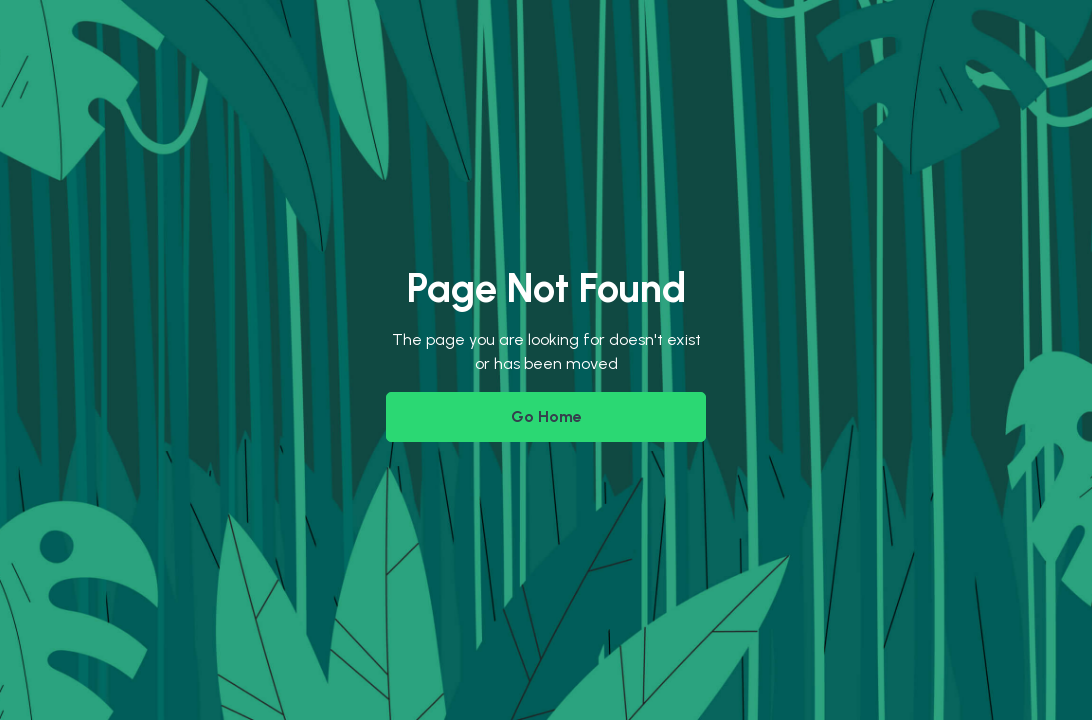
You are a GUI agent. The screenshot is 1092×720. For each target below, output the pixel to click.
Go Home (546, 416)
